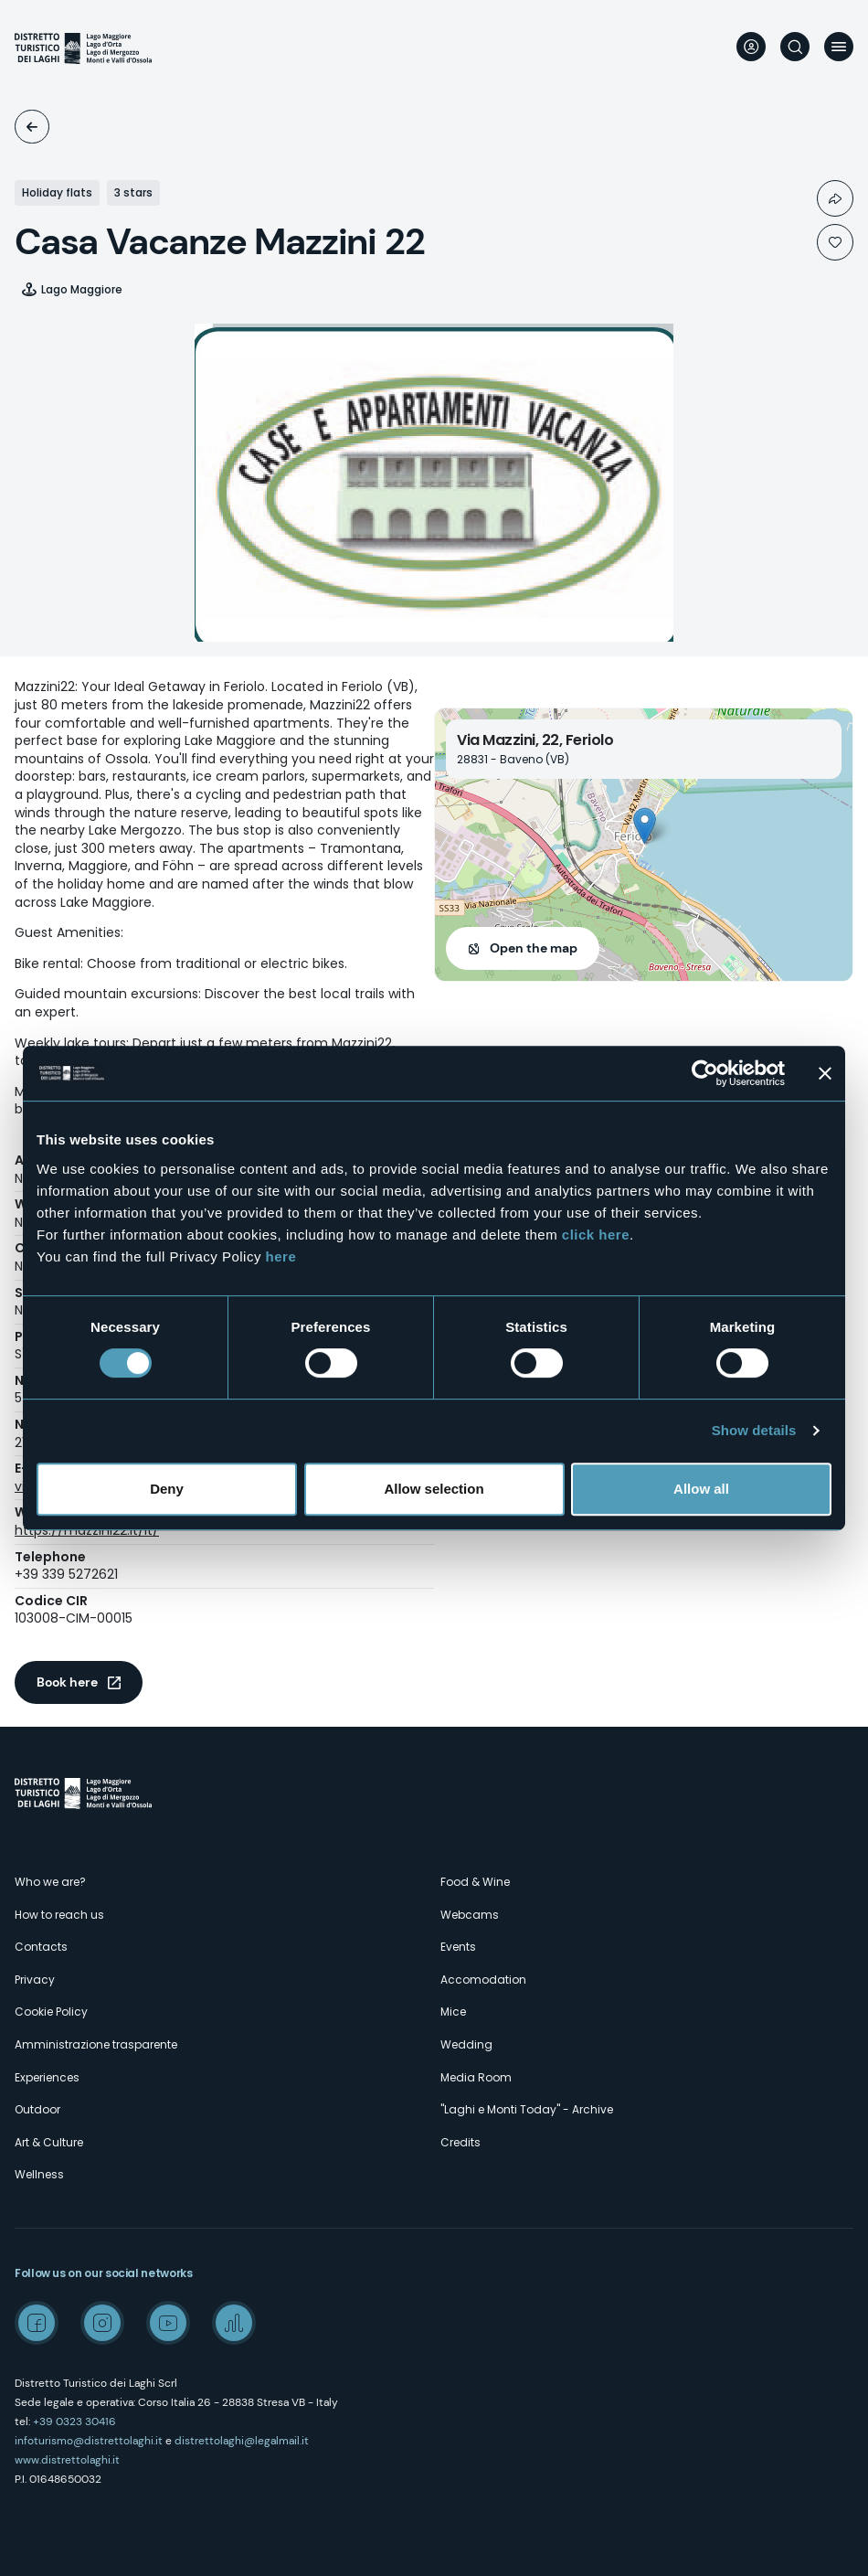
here (281, 1256)
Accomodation (32, 127)
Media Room (476, 2077)
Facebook (36, 2323)
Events (458, 1946)
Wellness (39, 2174)
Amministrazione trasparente (96, 2044)
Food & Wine (475, 1881)
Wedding (466, 2044)
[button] (644, 826)
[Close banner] (825, 1073)
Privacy (35, 1979)
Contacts (41, 1946)
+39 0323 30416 (74, 2421)
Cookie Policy (51, 2011)
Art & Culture (49, 2142)
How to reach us (59, 1914)
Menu (838, 46)
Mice (453, 2011)
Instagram (102, 2323)
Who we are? (50, 1881)
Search (795, 46)
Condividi (835, 198)
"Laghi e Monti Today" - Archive (526, 2109)
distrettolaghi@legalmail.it (242, 2440)
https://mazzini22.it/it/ (87, 1530)
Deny (167, 1488)
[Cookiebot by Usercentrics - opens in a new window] (705, 1073)
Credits (460, 2142)
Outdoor (37, 2109)
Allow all (701, 1488)
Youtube (168, 2323)
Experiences (47, 2077)
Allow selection (433, 1488)
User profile (751, 46)
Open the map (533, 948)
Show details (754, 1430)
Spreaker (234, 2323)
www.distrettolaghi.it (67, 2460)
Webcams (469, 1914)
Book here (67, 1682)
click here (596, 1234)
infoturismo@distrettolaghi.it (89, 2440)
